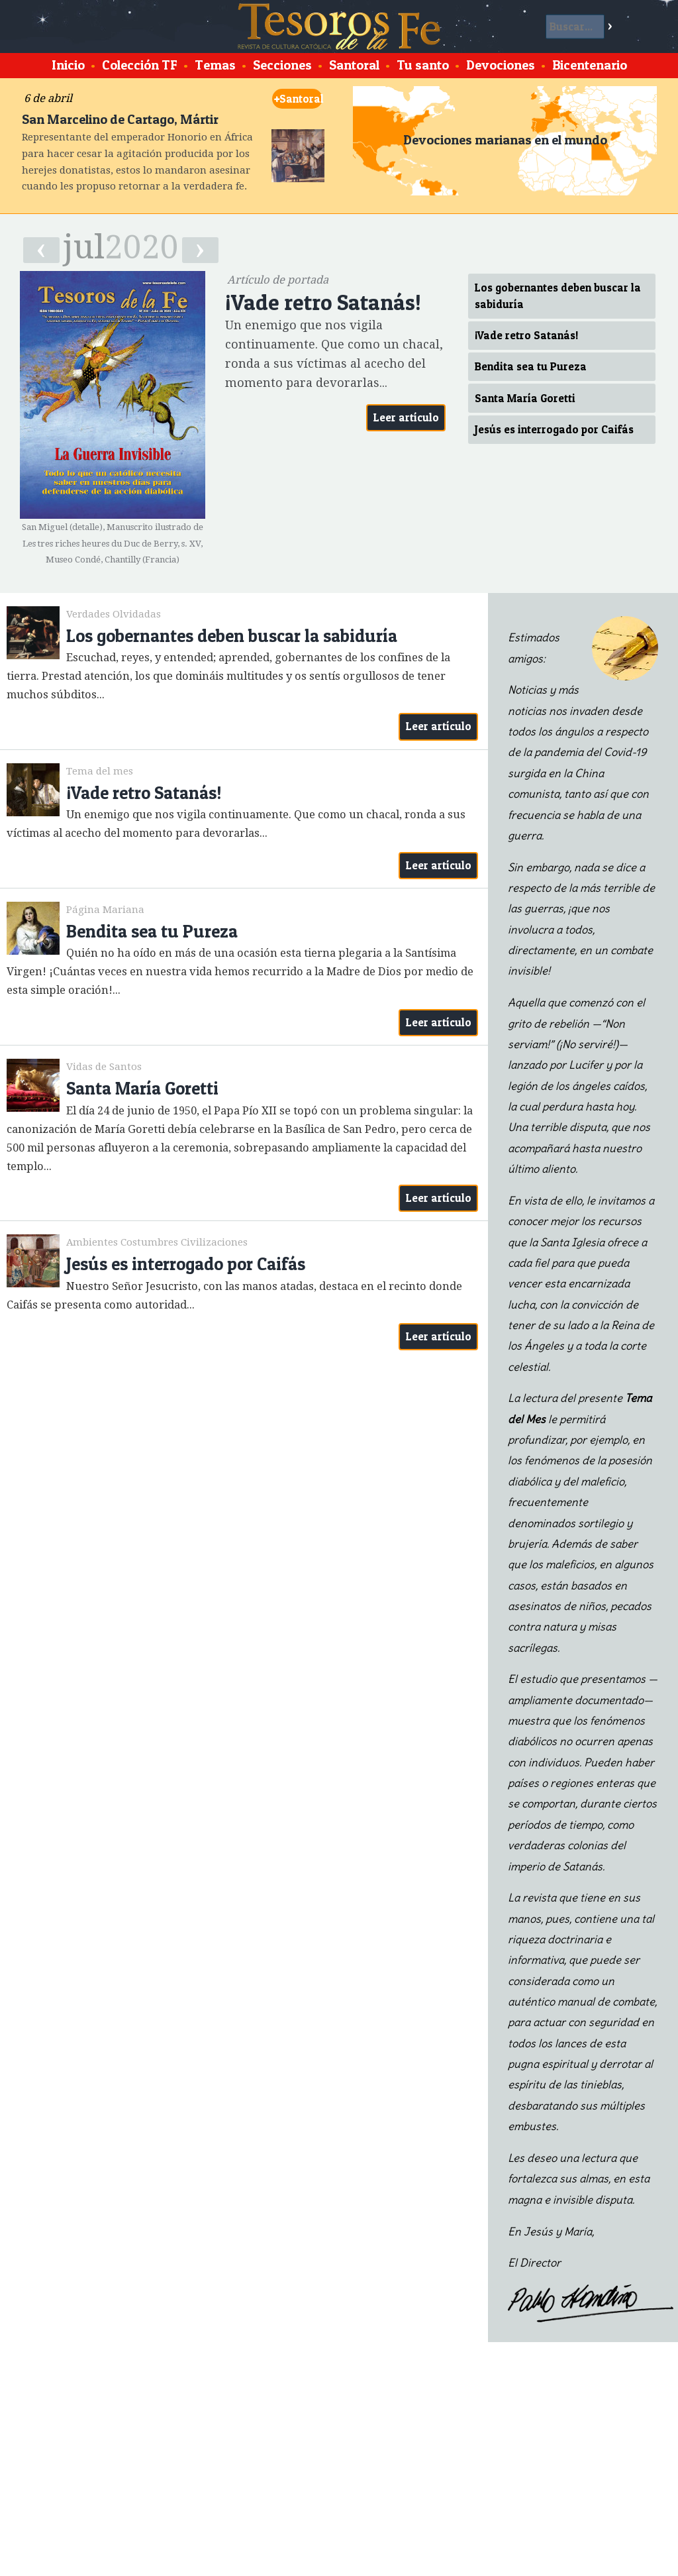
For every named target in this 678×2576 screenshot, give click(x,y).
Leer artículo (406, 417)
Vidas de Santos (104, 1067)
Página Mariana (105, 910)
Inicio (68, 65)
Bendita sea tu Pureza (531, 366)
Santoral (298, 98)
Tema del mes (99, 771)
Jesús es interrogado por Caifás (554, 429)
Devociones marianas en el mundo (505, 140)
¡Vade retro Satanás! (526, 335)
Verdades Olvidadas (113, 614)
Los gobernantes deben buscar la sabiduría (558, 296)
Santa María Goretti (525, 398)
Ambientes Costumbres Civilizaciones (157, 1242)
